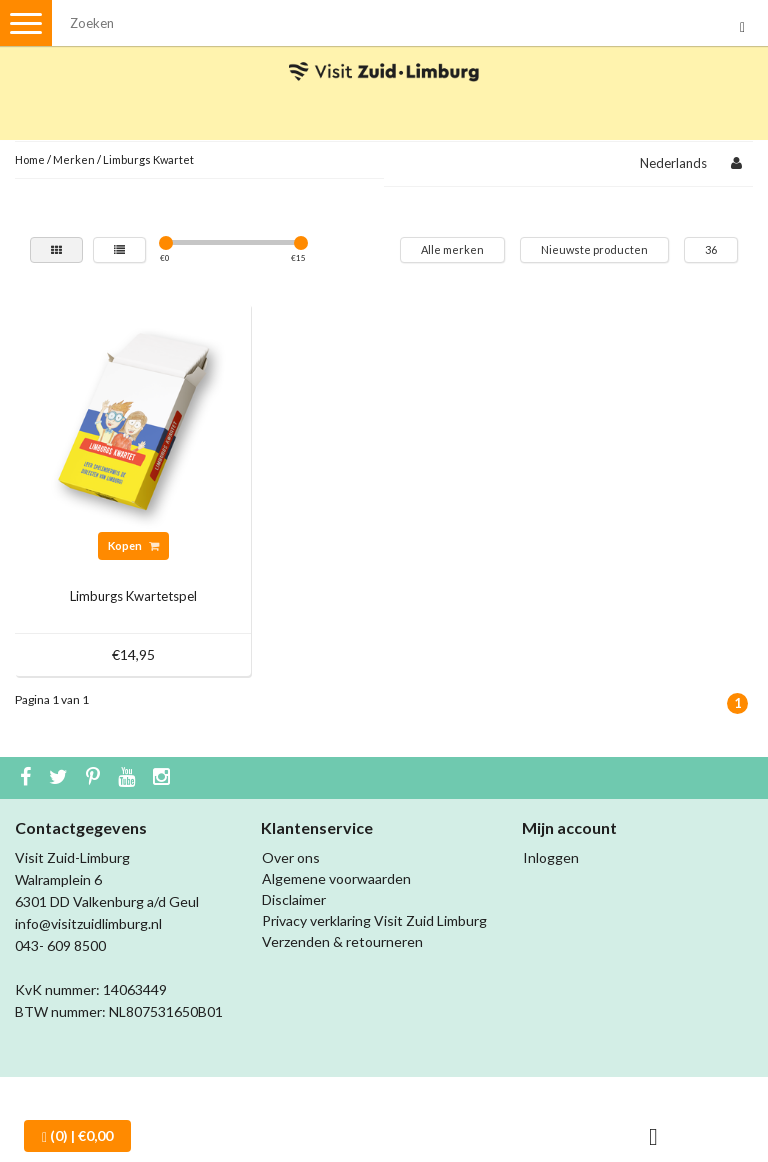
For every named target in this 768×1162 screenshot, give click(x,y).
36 (711, 249)
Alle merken (452, 249)
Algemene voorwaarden (336, 878)
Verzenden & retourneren (342, 941)
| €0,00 (77, 1136)
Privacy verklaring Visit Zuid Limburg (374, 920)
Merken (74, 159)
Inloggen (551, 857)
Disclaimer (294, 899)
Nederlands (673, 163)
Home (30, 159)
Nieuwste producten (594, 249)
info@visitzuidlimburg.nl (88, 923)
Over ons (291, 857)
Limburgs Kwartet (148, 159)
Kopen (133, 545)
